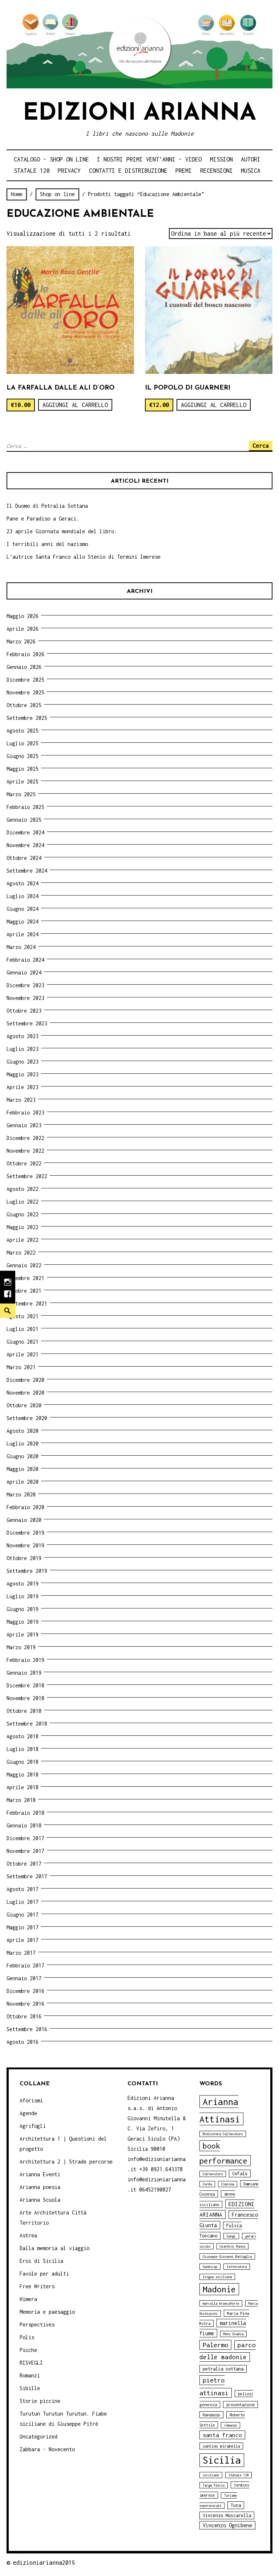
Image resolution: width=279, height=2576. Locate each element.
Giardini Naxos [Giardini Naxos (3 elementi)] (232, 2246)
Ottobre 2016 (24, 2016)
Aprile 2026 (23, 629)
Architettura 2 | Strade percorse (66, 2161)
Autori (250, 159)
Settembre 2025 (27, 718)
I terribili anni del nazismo (47, 544)
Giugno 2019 (23, 1609)
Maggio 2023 (23, 1074)
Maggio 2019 (23, 1622)
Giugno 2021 (23, 1342)
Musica (250, 170)
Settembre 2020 (27, 1418)
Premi (183, 170)
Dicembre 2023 (25, 985)
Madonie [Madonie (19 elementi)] (219, 2289)
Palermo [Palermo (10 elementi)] (215, 2345)
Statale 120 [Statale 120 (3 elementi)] (238, 2475)
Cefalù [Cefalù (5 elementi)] (239, 2173)
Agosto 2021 (23, 1316)
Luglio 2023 (23, 1049)
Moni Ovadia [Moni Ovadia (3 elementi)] (233, 2334)
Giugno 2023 (23, 1061)
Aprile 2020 (23, 1482)
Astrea (28, 2235)
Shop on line (57, 194)
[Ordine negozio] (220, 233)
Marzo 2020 (21, 1494)
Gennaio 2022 (24, 1265)
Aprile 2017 (23, 1940)
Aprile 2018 (23, 1787)
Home (17, 194)
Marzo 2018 (21, 1800)
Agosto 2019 (23, 1583)
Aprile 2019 (23, 1634)
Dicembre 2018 (25, 1685)
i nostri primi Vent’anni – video (149, 159)
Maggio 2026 (23, 616)
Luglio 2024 (23, 896)
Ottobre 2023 (24, 1011)
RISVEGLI (31, 2363)
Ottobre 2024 (24, 858)
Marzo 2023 (21, 1100)
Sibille (30, 2388)
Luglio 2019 (23, 1596)
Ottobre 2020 (24, 1405)
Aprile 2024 (23, 934)
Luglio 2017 (23, 1902)
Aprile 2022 (23, 1240)
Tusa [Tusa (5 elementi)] (236, 2505)
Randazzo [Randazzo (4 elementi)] (211, 2414)
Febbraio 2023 (25, 1112)
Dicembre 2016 (25, 1991)
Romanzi (30, 2375)
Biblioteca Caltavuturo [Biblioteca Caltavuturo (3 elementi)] (223, 2134)
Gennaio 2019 (24, 1673)
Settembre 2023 (27, 1023)
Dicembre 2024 (25, 832)
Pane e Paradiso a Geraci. (43, 518)
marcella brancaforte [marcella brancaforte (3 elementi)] (221, 2303)
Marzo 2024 (21, 947)
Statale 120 (32, 170)
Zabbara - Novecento (47, 2449)
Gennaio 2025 (24, 820)
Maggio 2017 (23, 1927)
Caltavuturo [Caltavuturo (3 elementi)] (213, 2174)
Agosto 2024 (23, 883)
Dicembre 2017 (25, 1838)
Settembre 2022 (27, 1176)
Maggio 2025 (23, 769)
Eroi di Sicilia (41, 2261)
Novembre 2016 (25, 2004)
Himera (28, 2299)
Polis (27, 2337)
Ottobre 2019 (24, 1558)
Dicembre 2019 (25, 1533)
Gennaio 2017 (24, 1978)
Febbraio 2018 (25, 1813)
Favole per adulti (44, 2273)
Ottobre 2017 (24, 1864)
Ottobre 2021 (24, 1291)
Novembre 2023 (25, 998)
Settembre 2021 (27, 1303)
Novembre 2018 (25, 1698)
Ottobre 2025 (24, 705)
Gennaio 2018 (24, 1825)
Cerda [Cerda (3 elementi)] (207, 2184)
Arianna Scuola (40, 2200)
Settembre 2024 (27, 871)
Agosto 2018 (23, 1736)
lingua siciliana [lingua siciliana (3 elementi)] (217, 2277)
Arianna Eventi (40, 2174)
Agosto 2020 (23, 1431)
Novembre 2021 (25, 1278)
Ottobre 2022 (24, 1163)
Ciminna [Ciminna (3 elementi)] (227, 2184)
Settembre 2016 (27, 2029)
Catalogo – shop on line (51, 159)
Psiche (28, 2350)
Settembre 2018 (27, 1723)
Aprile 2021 (23, 1354)
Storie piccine (40, 2401)
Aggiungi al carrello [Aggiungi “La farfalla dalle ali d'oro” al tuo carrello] (75, 405)
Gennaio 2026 (24, 667)
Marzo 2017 (21, 1953)
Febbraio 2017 (25, 1965)
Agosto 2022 (23, 1189)
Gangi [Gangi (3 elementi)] (231, 2236)
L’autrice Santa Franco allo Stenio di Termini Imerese (84, 557)
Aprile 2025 (23, 781)
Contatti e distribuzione (128, 170)
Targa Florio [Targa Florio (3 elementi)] (214, 2485)
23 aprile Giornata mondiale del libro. (62, 531)
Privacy (69, 170)
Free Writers (37, 2286)
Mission (221, 159)
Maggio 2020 (23, 1469)
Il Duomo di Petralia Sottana (47, 506)
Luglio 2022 (23, 1202)
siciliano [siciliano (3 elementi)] (211, 2475)
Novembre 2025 (25, 692)
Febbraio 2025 (25, 807)
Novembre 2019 (25, 1545)
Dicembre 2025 (25, 680)
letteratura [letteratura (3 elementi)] (237, 2267)
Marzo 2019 (21, 1647)
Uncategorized (38, 2436)
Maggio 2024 (23, 921)
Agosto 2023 (23, 1036)
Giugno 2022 (23, 1214)
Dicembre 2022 (25, 1138)
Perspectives (37, 2324)
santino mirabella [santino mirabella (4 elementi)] (221, 2446)
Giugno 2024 (23, 909)
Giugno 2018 (23, 1762)
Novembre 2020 (25, 1392)
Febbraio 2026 (25, 654)
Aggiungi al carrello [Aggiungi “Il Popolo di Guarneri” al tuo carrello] (213, 405)
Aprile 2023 (23, 1087)
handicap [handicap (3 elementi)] (210, 2267)
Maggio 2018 (23, 1774)
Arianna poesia (40, 2187)
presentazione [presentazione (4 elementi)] (240, 2404)
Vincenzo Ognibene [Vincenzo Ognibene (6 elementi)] (227, 2525)
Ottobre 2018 (24, 1711)
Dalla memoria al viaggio (54, 2248)
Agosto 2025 (23, 730)
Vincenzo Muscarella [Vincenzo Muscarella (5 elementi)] (227, 2515)
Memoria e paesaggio (47, 2312)
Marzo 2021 (21, 1367)
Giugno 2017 (23, 1914)
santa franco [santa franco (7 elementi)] (222, 2435)
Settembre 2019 (27, 1571)
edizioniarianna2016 (44, 2562)
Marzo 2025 (21, 794)
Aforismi (31, 2100)
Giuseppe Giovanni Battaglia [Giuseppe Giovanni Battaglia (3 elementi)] (227, 2256)
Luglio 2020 (23, 1443)
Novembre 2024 (25, 845)
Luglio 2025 (23, 743)
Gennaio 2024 (24, 972)
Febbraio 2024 (25, 960)
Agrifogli (33, 2126)
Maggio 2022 (23, 1227)
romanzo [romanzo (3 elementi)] (230, 2425)
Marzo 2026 (21, 641)
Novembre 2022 (25, 1151)
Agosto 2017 (23, 1889)
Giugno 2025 (23, 756)
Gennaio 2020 (24, 1520)
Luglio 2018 (23, 1749)
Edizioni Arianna (139, 113)
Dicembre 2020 (25, 1380)
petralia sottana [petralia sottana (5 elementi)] (223, 2369)
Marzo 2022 (21, 1252)
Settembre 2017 (27, 1876)
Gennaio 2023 (24, 1125)
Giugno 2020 (23, 1456)
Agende (28, 2113)
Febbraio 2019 (25, 1660)
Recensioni (216, 170)
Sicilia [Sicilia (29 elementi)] (222, 2460)
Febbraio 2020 (25, 1507)
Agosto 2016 (23, 2042)
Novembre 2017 (25, 1851)
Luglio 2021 (23, 1329)
